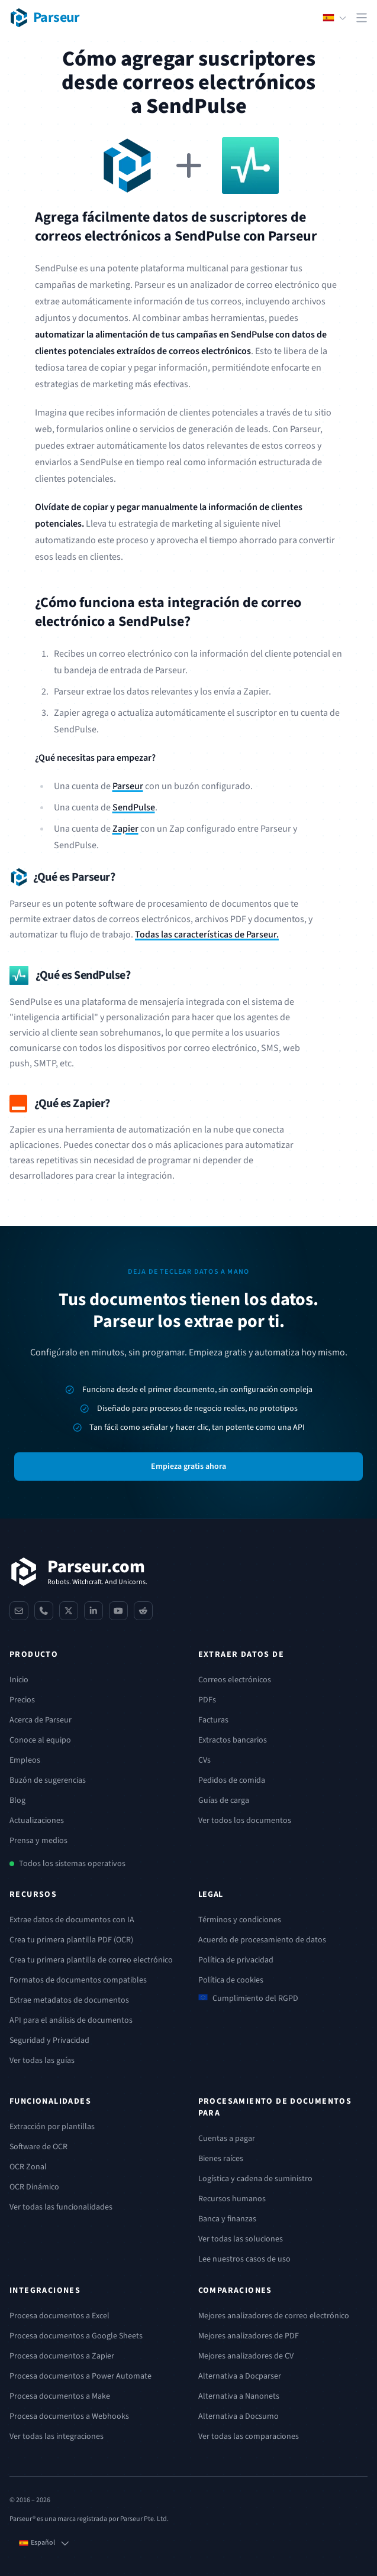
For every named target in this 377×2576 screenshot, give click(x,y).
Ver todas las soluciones (240, 2239)
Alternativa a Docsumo (238, 2416)
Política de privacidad (235, 1960)
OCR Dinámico (34, 2187)
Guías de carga (223, 1800)
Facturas (213, 1720)
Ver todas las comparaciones (248, 2436)
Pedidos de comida (231, 1780)
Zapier (125, 828)
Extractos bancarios (232, 1740)
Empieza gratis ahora (188, 1466)
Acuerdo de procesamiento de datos (262, 1940)
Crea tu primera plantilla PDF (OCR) (71, 1940)
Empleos (24, 1760)
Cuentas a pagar (226, 2138)
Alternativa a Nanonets (238, 2396)
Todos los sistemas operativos (72, 1864)
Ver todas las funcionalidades (60, 2207)
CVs (204, 1760)
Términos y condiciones (239, 1920)
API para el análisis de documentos (71, 2020)
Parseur (127, 786)
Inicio (18, 1680)
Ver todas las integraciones (56, 2436)
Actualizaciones (36, 1820)
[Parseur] (78, 1571)
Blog (17, 1800)
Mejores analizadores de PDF (248, 2336)
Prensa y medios (38, 1841)
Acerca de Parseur (40, 1720)
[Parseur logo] (44, 17)
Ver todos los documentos (244, 1820)
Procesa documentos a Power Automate (80, 2376)
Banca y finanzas (227, 2219)
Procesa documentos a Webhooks (69, 2416)
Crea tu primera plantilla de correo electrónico (91, 1960)
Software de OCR (38, 2147)
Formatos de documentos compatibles (78, 1980)
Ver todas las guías (42, 2060)
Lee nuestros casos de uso (244, 2259)
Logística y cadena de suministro (255, 2179)
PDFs (207, 1700)
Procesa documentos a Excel (59, 2316)
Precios (22, 1700)
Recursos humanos (232, 2199)
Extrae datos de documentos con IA (71, 1920)
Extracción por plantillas (52, 2127)
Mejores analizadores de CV (246, 2356)
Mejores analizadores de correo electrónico (273, 2316)
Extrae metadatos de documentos (69, 2000)
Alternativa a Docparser (239, 2376)
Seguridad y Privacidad (49, 2040)
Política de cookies (230, 1980)
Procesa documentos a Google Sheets (76, 2336)
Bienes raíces (220, 2159)
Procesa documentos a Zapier (61, 2356)
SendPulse (133, 807)
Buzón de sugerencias (47, 1780)
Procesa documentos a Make (59, 2396)
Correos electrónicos (234, 1680)
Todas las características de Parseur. (207, 934)
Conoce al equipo (40, 1740)
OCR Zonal (28, 2167)
